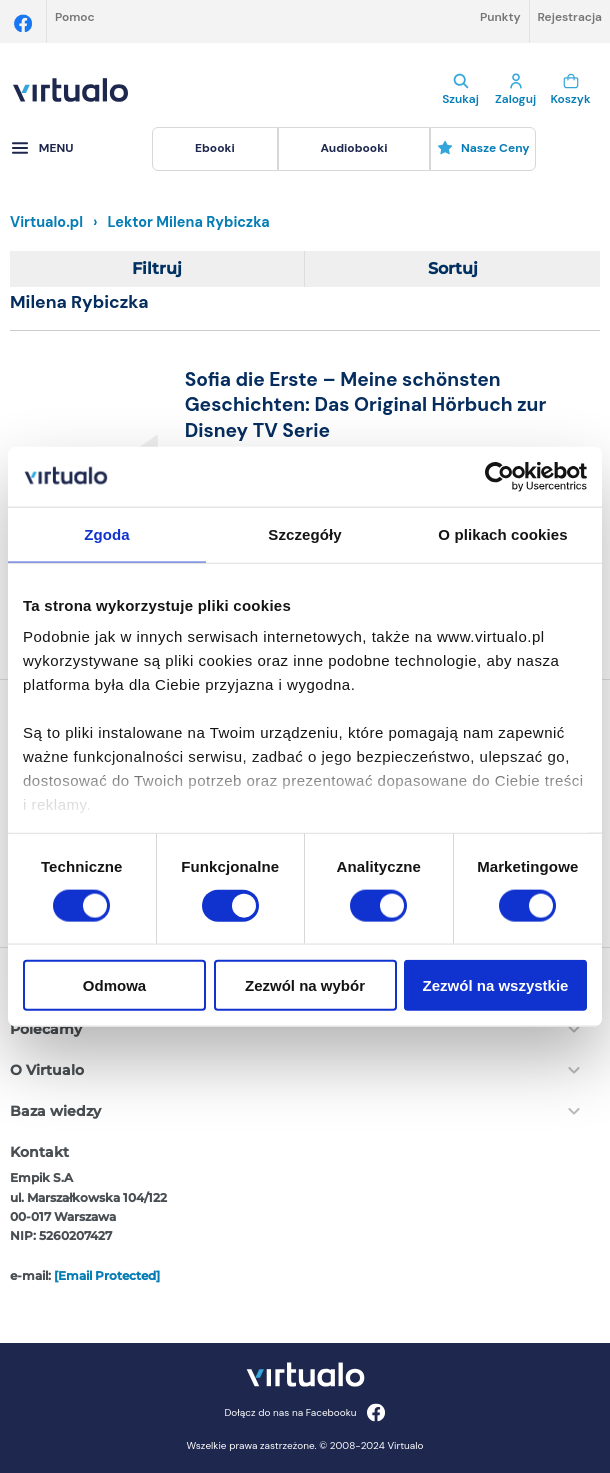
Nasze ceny (483, 148)
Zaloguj (515, 90)
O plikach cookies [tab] (502, 533)
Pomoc (75, 17)
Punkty (500, 17)
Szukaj (460, 90)
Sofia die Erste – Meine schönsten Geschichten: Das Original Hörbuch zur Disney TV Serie (366, 405)
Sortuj (453, 268)
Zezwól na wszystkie (496, 985)
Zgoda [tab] (107, 533)
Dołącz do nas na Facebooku (304, 1412)
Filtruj (157, 268)
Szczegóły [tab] (304, 533)
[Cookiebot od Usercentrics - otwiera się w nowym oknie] (499, 476)
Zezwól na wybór (305, 985)
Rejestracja (570, 17)
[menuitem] (214, 149)
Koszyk (570, 90)
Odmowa (114, 985)
